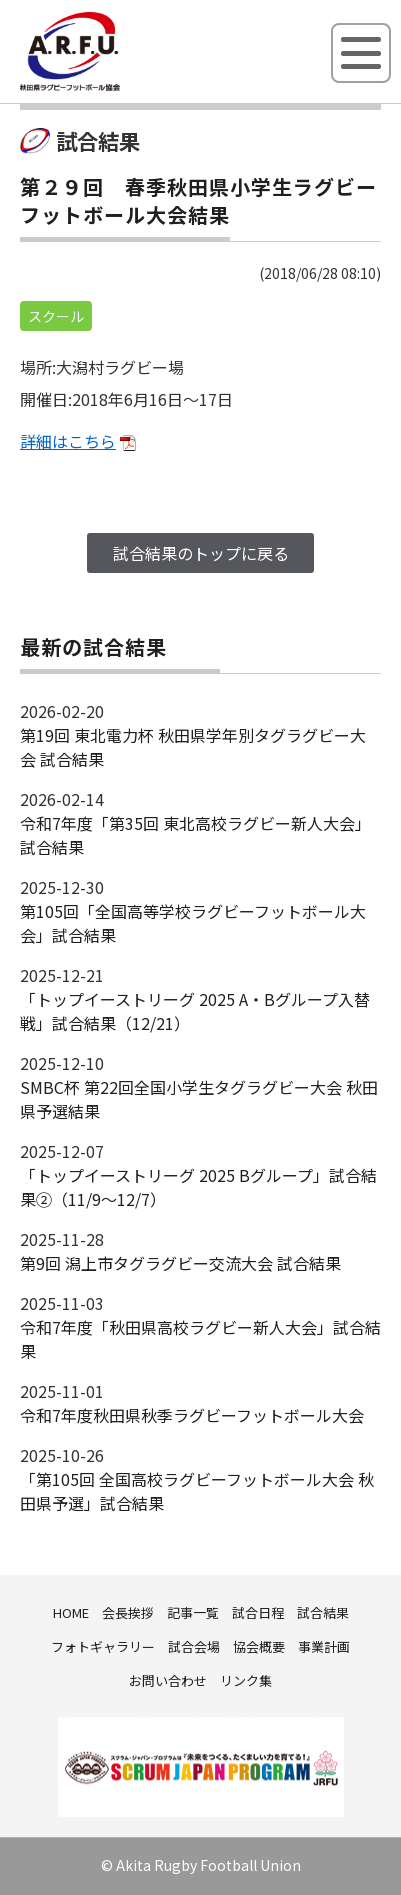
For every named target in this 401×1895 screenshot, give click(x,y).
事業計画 (324, 1646)
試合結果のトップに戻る (201, 553)
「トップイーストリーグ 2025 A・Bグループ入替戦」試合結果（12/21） (195, 1011)
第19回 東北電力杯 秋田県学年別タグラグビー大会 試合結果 (193, 747)
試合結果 (323, 1612)
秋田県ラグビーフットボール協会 (115, 87)
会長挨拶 (128, 1612)
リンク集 (246, 1680)
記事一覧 (193, 1612)
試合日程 (258, 1612)
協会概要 (259, 1646)
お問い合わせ (168, 1680)
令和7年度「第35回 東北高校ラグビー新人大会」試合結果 (195, 835)
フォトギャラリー (103, 1646)
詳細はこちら (68, 441)
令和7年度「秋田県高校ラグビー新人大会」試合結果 (200, 1339)
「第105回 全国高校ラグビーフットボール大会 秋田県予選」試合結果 (197, 1491)
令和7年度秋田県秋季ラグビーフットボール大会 (192, 1415)
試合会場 (194, 1646)
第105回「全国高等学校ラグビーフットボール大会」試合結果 (193, 923)
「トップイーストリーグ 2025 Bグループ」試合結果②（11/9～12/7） (198, 1187)
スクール (56, 316)
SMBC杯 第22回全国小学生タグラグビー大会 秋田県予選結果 (199, 1099)
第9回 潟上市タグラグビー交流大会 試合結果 (180, 1263)
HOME (71, 1612)
